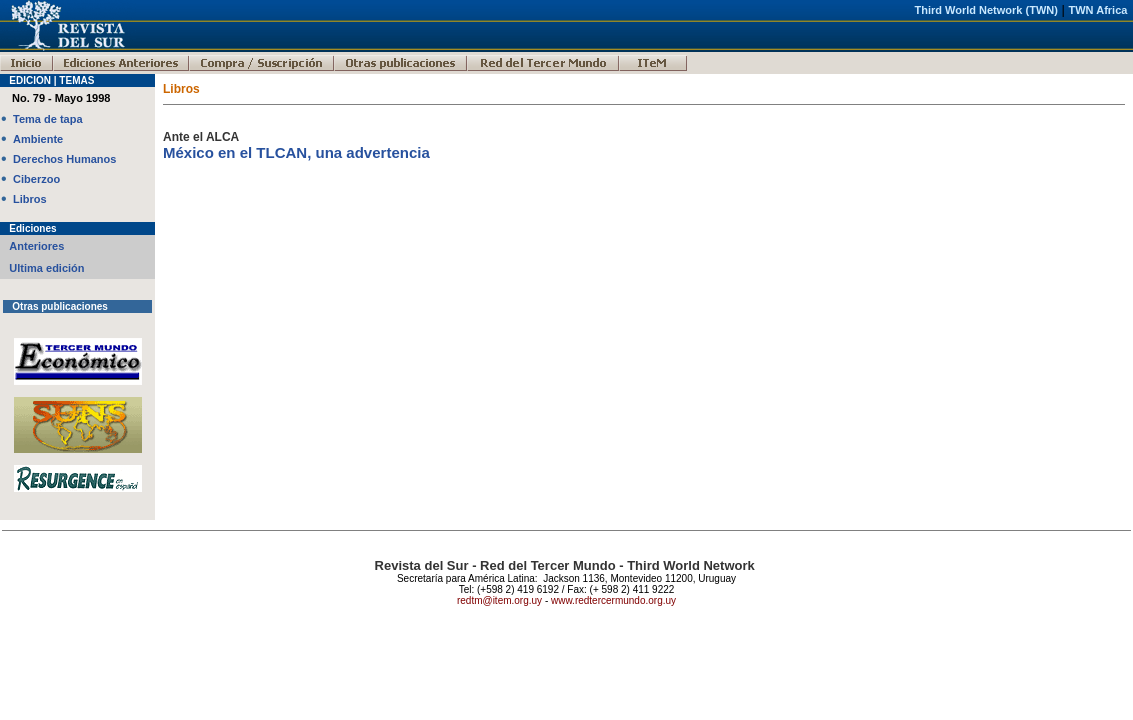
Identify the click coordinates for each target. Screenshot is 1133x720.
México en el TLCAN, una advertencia (296, 152)
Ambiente (38, 139)
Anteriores (36, 246)
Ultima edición (46, 268)
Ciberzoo (36, 179)
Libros (30, 199)
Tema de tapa (48, 119)
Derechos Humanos (64, 159)
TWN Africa (1098, 10)
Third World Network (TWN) (985, 10)
